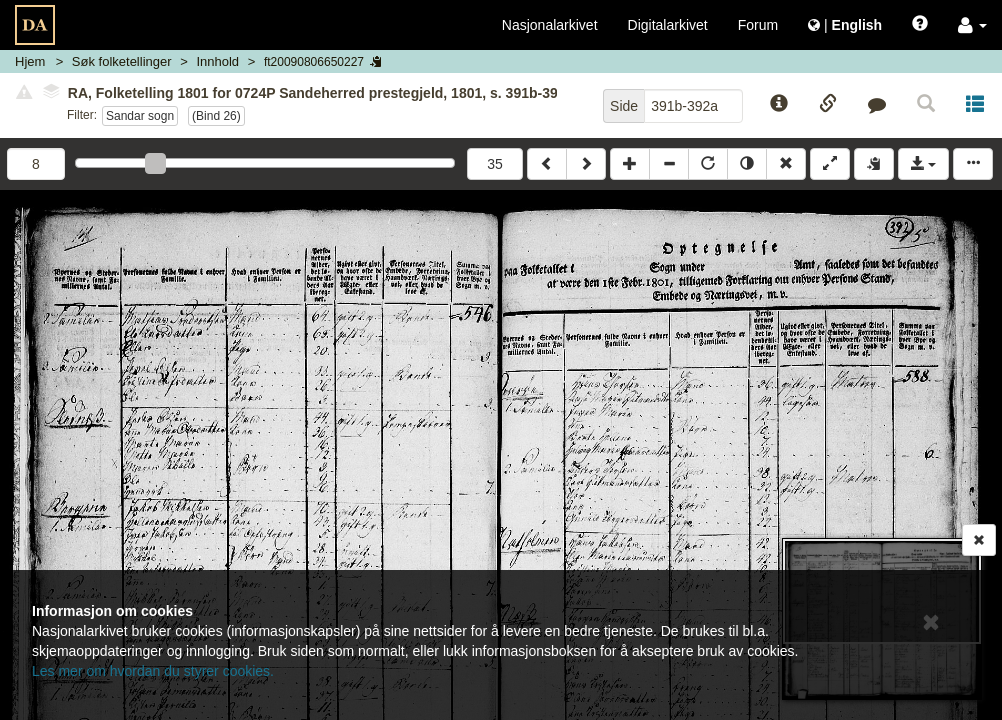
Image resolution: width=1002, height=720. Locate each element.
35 (495, 164)
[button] (972, 25)
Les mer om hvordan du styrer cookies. (153, 671)
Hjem (30, 61)
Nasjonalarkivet (550, 25)
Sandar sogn (140, 116)
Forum (758, 25)
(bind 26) (216, 116)
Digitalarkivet (668, 25)
